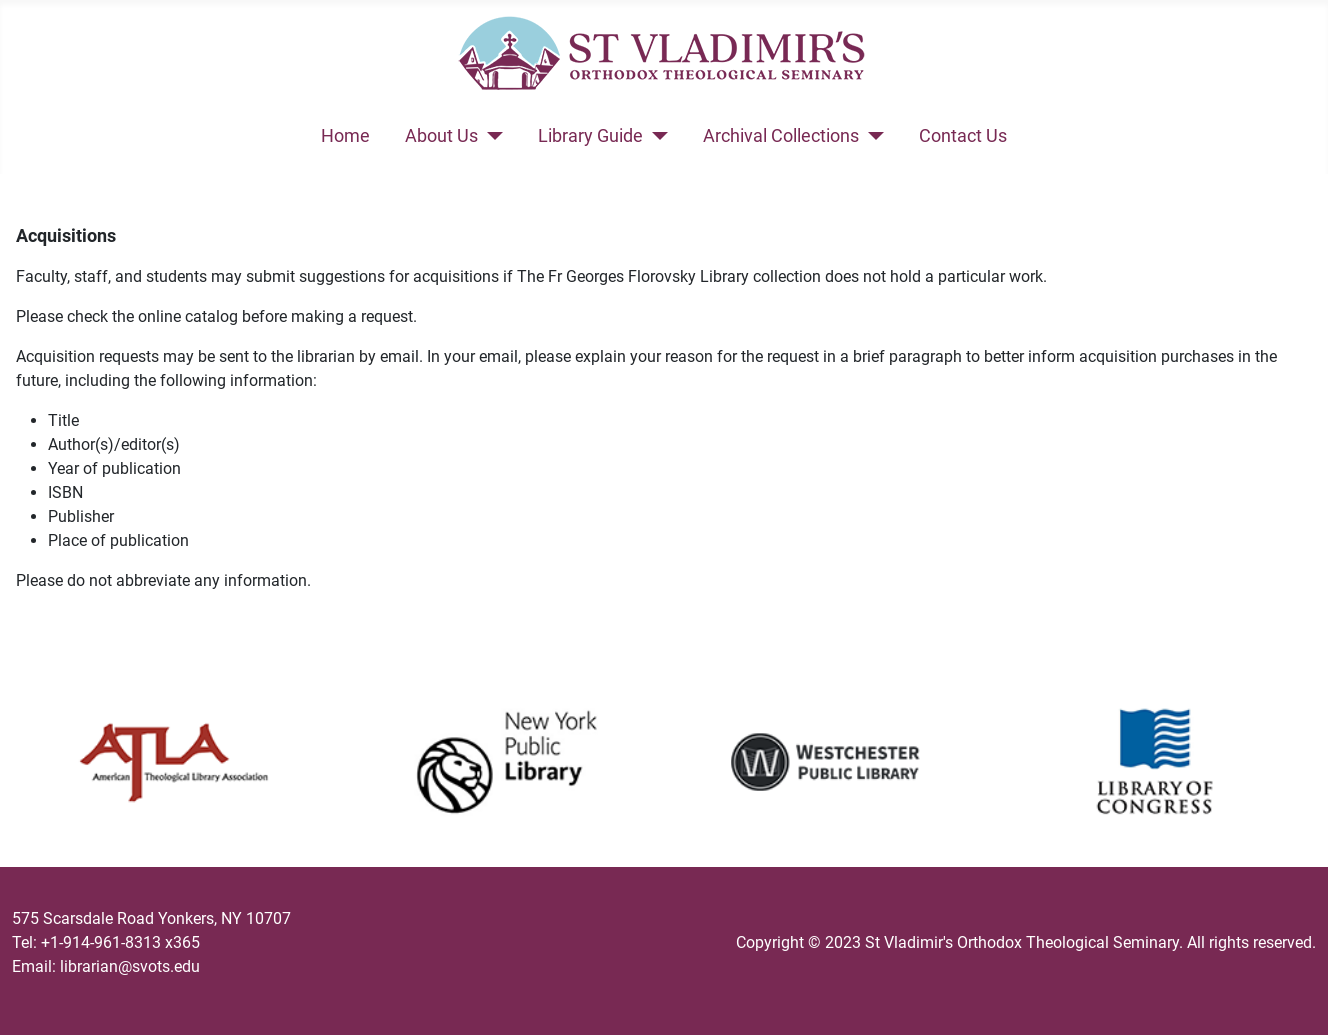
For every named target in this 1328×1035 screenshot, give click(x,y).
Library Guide (590, 136)
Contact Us (963, 136)
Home (345, 136)
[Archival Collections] (871, 136)
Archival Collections (781, 136)
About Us (441, 136)
